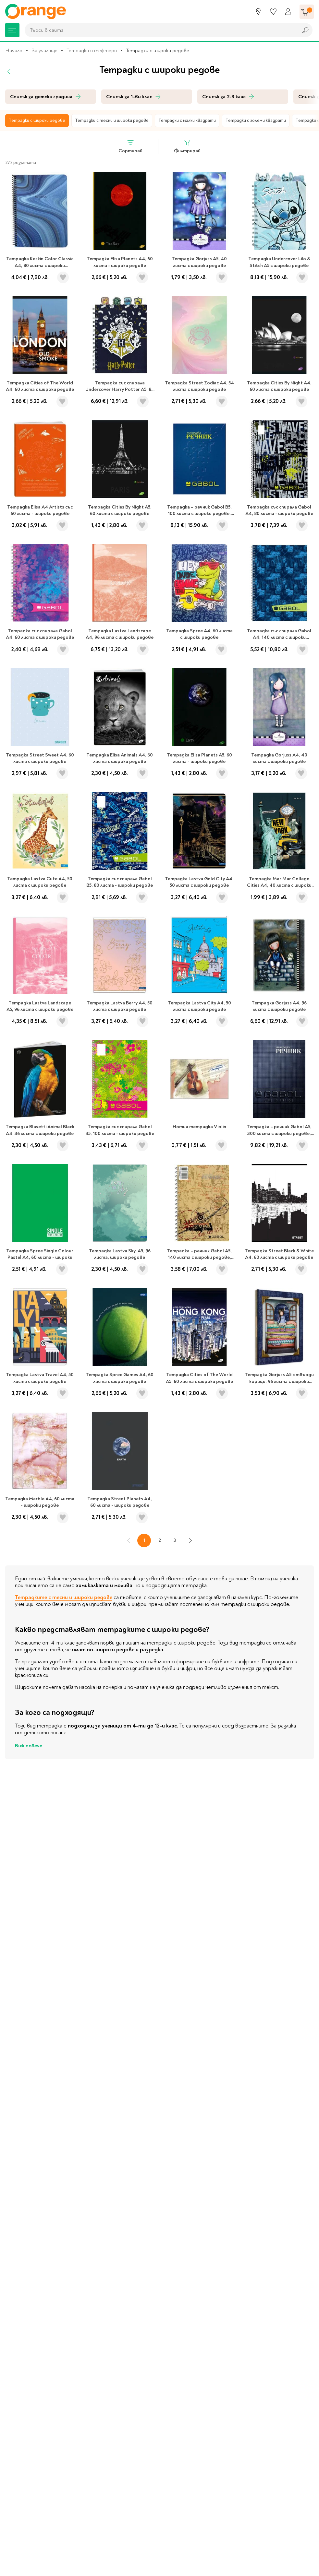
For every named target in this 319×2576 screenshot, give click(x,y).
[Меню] (12, 30)
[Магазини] (258, 11)
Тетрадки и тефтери (92, 50)
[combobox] (160, 30)
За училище (44, 50)
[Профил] (288, 11)
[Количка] (307, 12)
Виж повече (28, 1745)
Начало (13, 50)
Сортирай (130, 146)
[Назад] (9, 72)
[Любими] (273, 11)
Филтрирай (187, 146)
